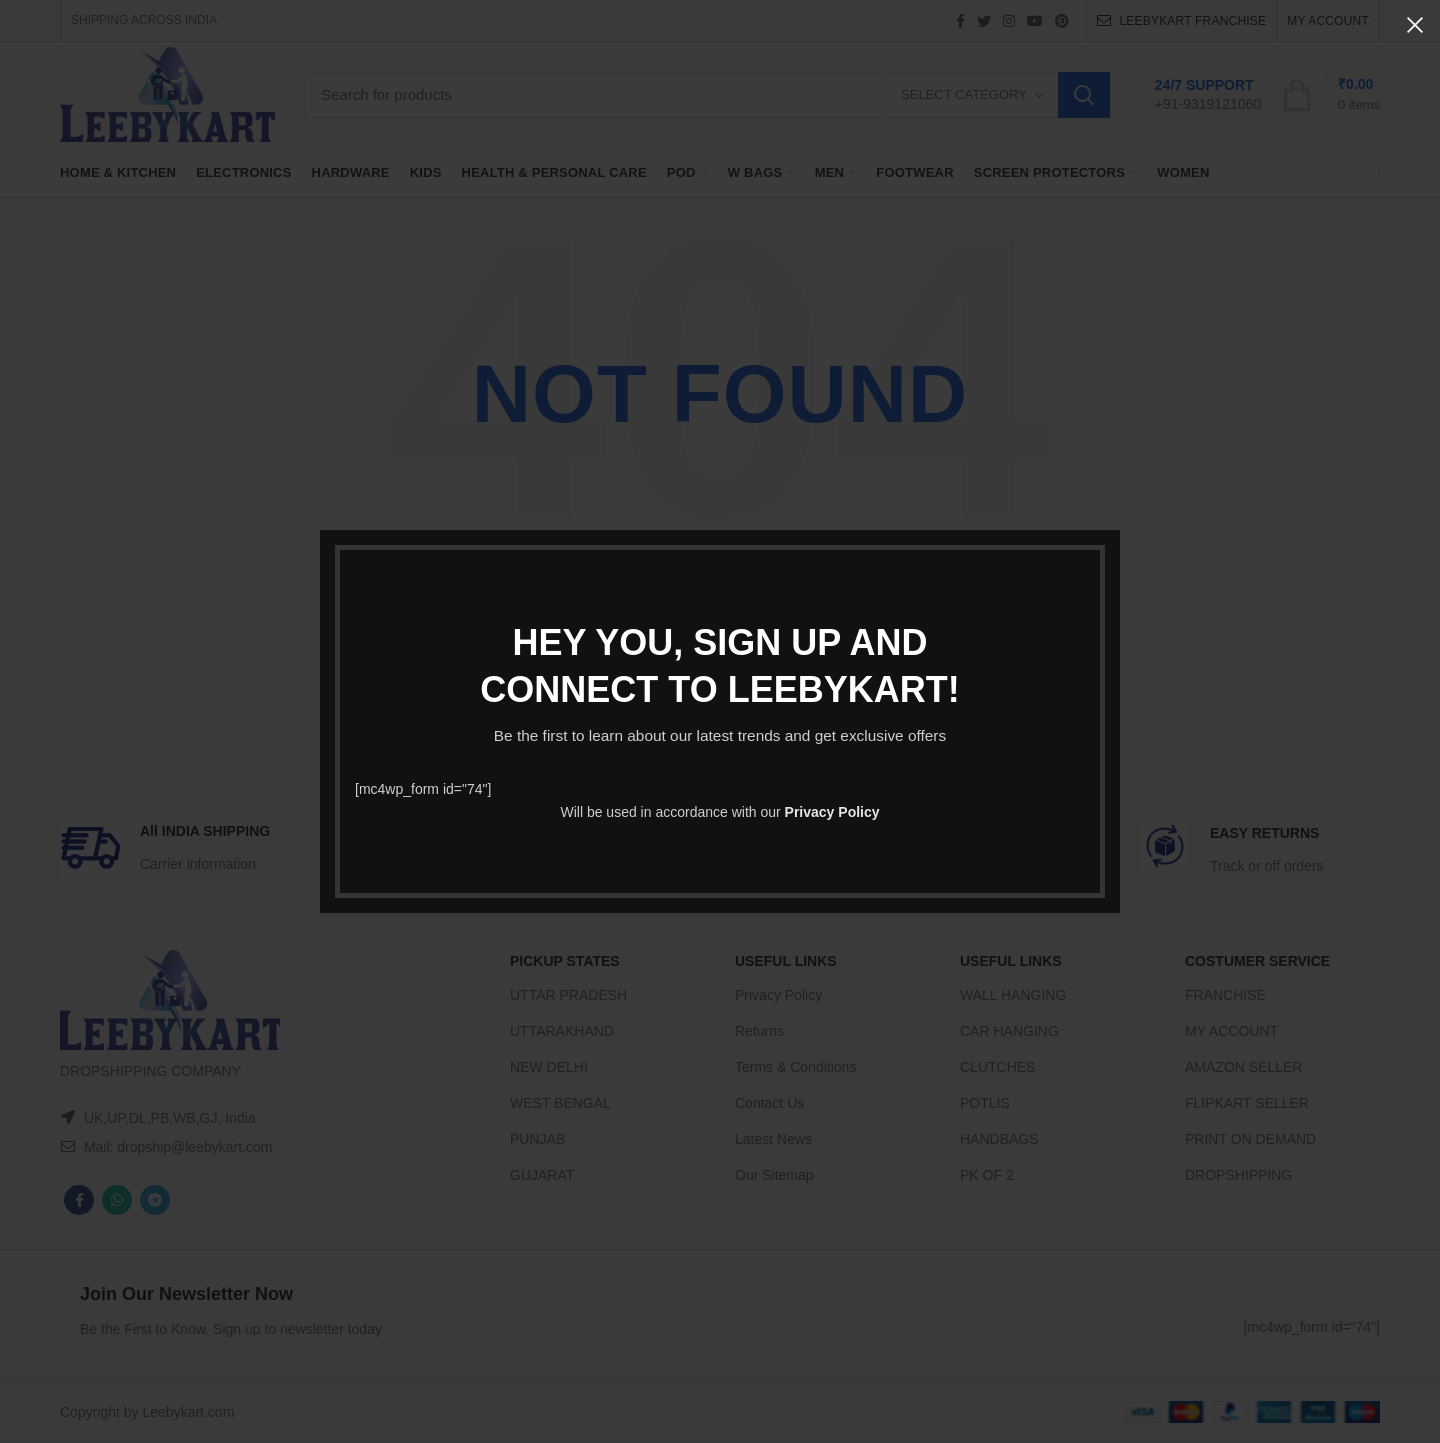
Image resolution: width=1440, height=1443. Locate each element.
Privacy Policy (832, 812)
